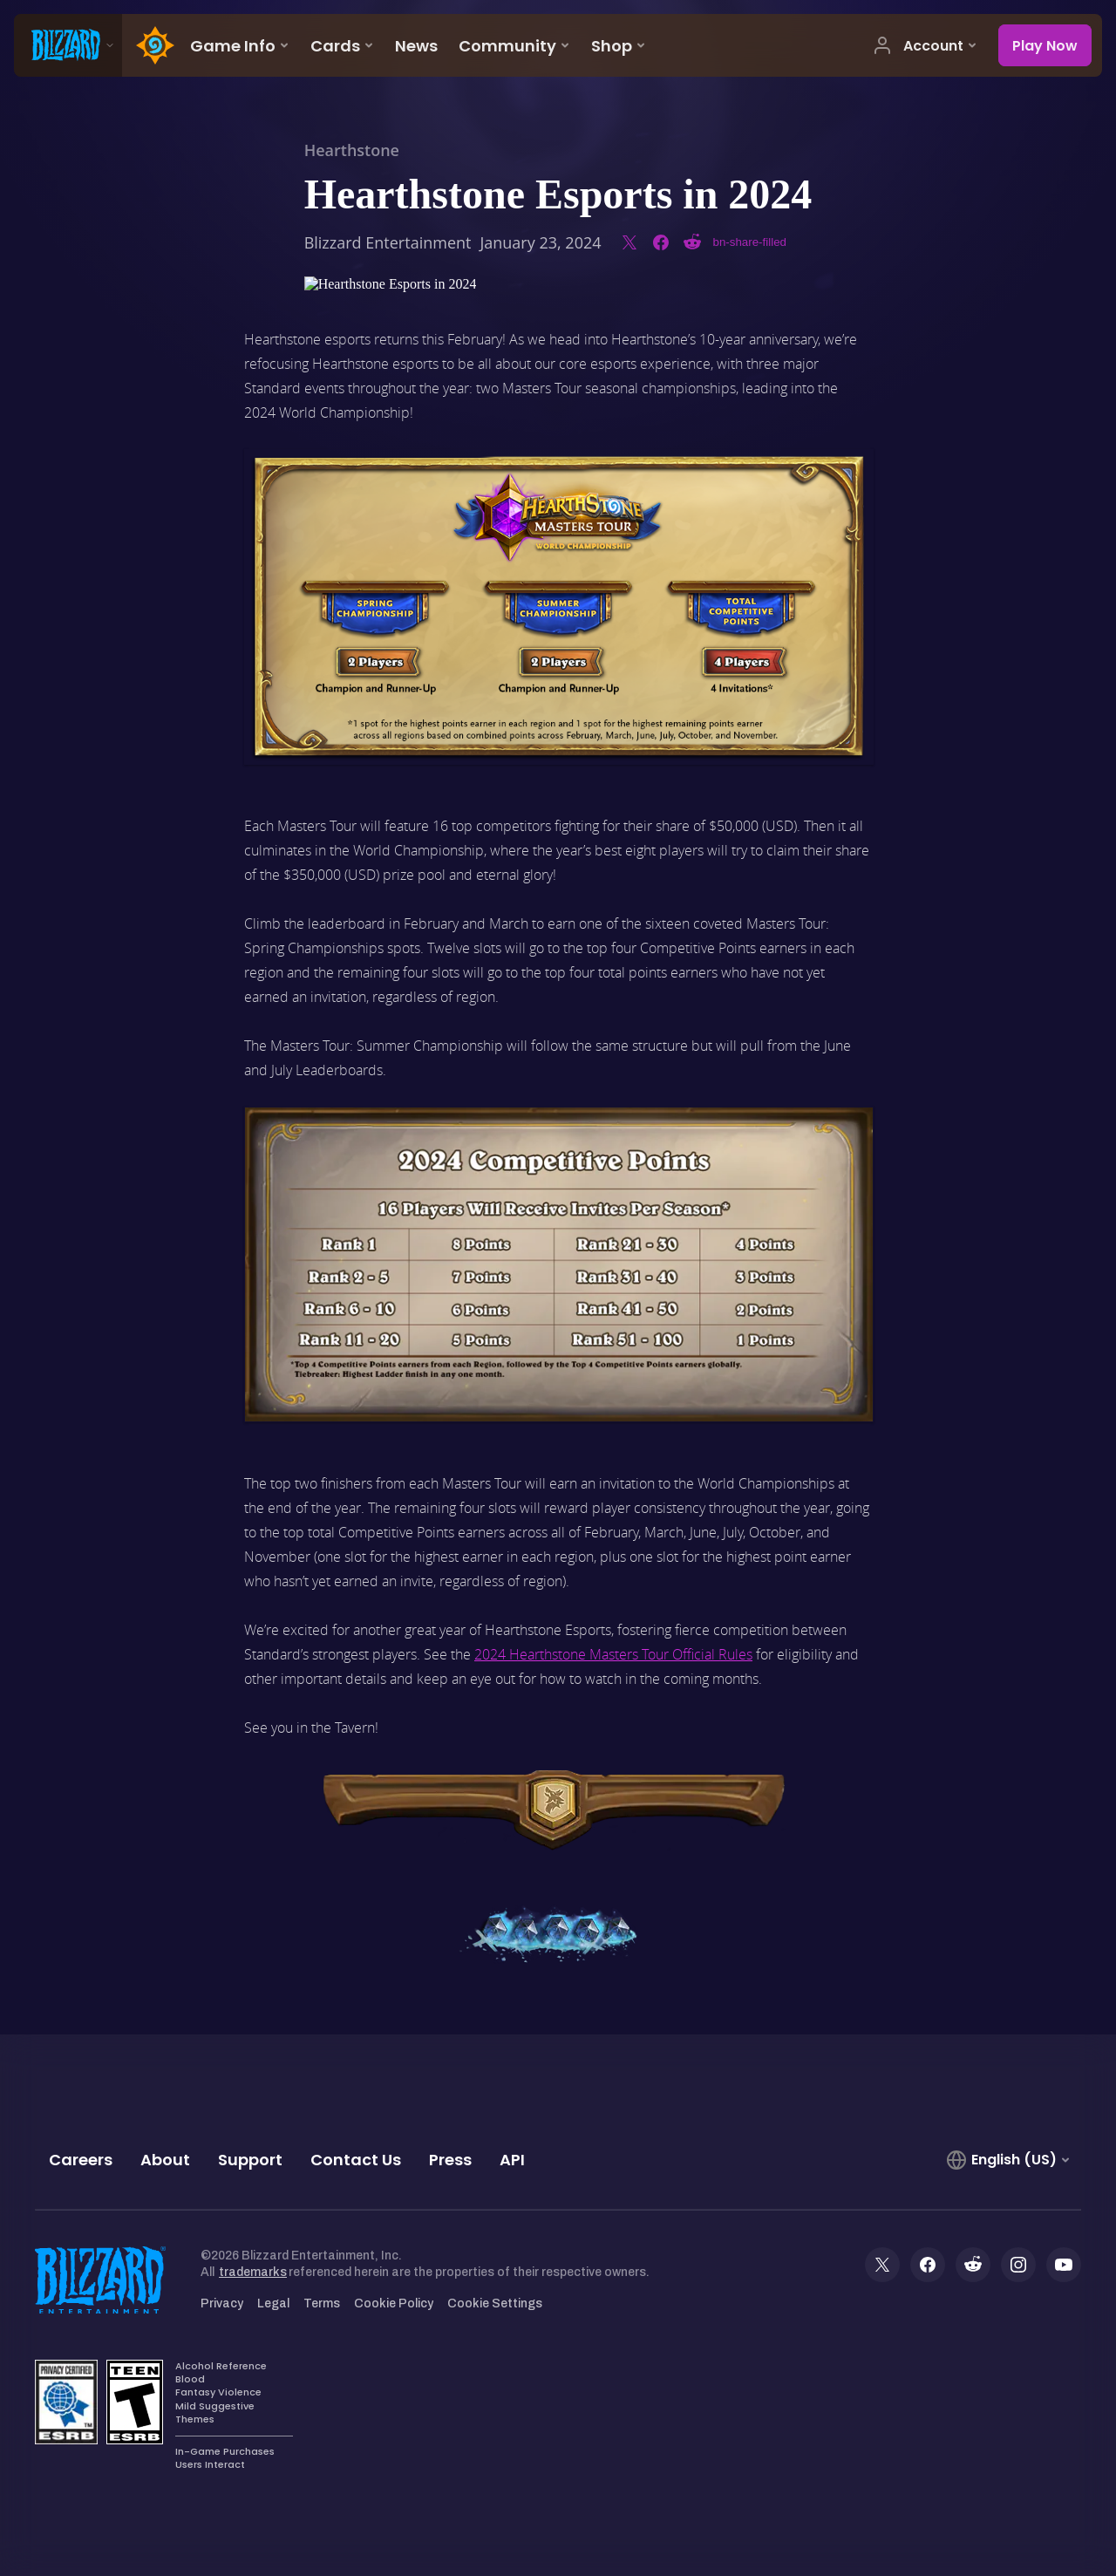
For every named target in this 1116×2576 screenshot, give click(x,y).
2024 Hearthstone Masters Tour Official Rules (613, 1654)
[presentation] (68, 45)
